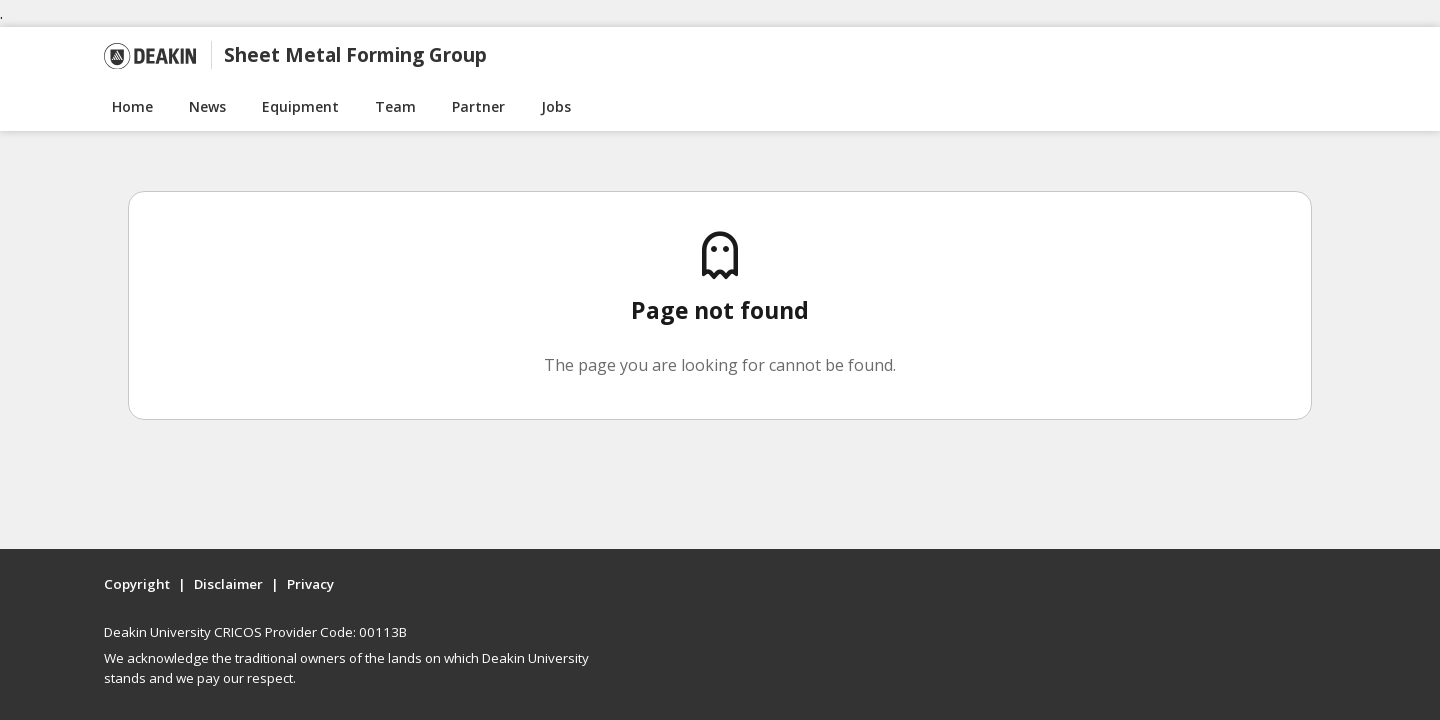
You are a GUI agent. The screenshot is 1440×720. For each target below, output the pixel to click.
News (207, 106)
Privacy (310, 584)
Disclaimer (228, 584)
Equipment (300, 106)
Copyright (137, 584)
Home (132, 106)
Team (395, 106)
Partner (478, 106)
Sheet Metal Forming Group (355, 54)
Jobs (556, 106)
